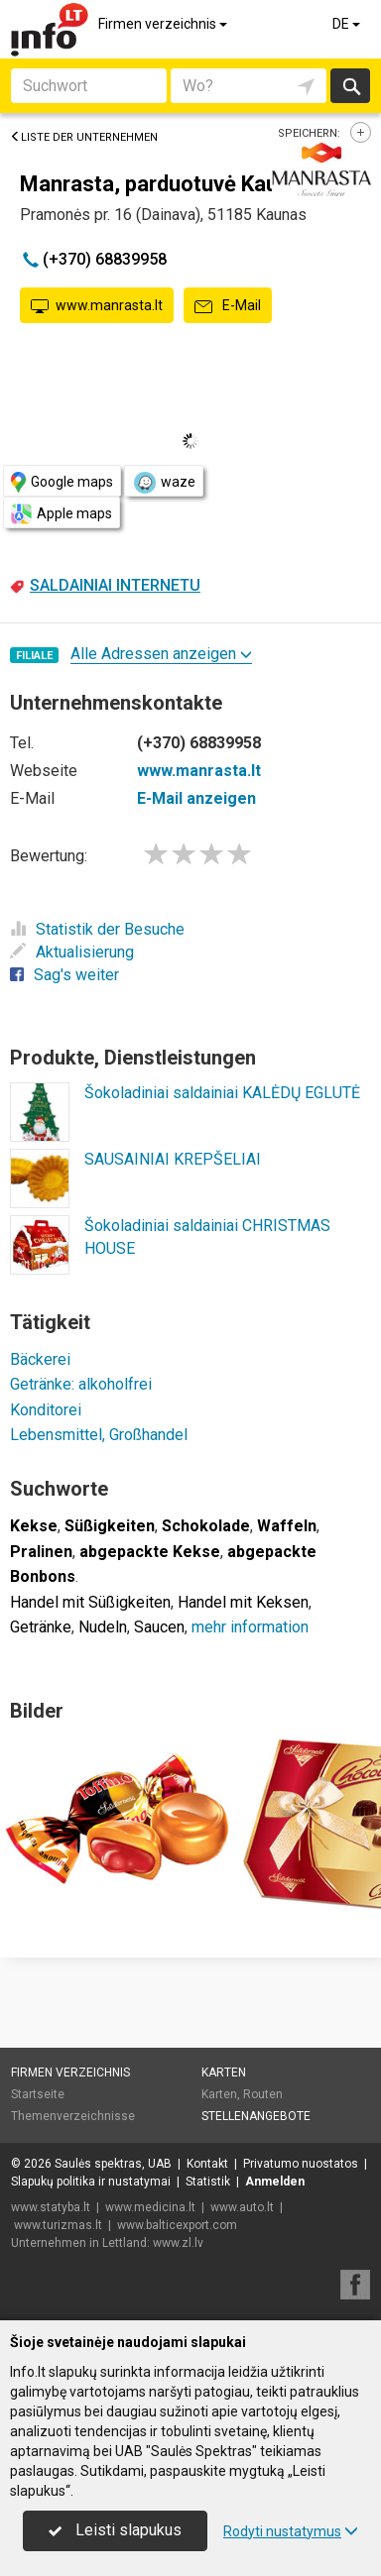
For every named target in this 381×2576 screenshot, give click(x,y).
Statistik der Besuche (97, 929)
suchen (350, 85)
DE (347, 24)
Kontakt (207, 2164)
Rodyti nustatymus (290, 2531)
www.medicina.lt (150, 2207)
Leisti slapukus (115, 2529)
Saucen (159, 1627)
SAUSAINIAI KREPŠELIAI (172, 1159)
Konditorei (45, 1409)
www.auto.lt (242, 2207)
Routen (263, 2094)
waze (163, 483)
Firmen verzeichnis (164, 24)
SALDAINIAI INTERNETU (115, 585)
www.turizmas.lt (58, 2225)
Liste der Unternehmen (84, 137)
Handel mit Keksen (243, 1602)
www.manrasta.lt (97, 306)
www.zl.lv (178, 2243)
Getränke (40, 1627)
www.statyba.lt (50, 2207)
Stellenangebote (256, 2116)
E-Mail (227, 306)
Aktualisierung (72, 952)
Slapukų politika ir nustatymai (91, 2181)
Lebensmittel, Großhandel (99, 1434)
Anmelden (275, 2181)
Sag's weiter (64, 974)
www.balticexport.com (177, 2225)
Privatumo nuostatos (300, 2164)
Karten (223, 2072)
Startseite (37, 2094)
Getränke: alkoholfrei (81, 1384)
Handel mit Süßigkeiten (90, 1602)
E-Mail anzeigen (196, 798)
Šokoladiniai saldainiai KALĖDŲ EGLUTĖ (222, 1092)
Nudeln (102, 1627)
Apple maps (61, 514)
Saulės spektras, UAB (113, 2164)
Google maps (62, 482)
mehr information (250, 1627)
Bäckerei (40, 1359)
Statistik (208, 2181)
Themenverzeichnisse (73, 2116)
